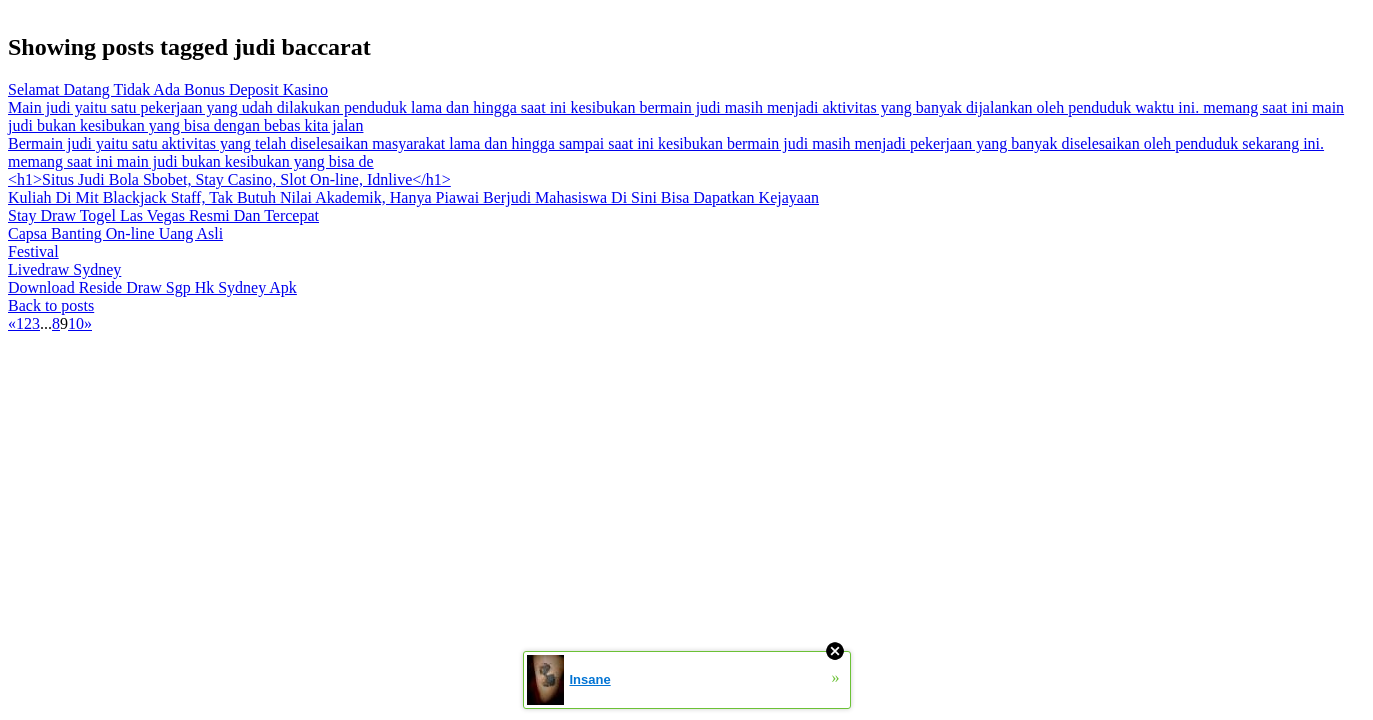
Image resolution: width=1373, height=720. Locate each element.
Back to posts (51, 305)
